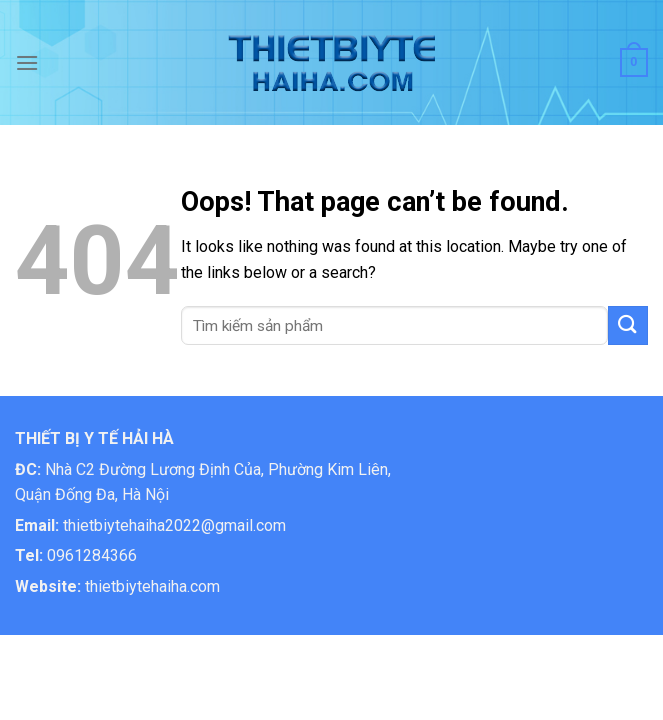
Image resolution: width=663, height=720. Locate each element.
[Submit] (628, 325)
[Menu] (27, 62)
